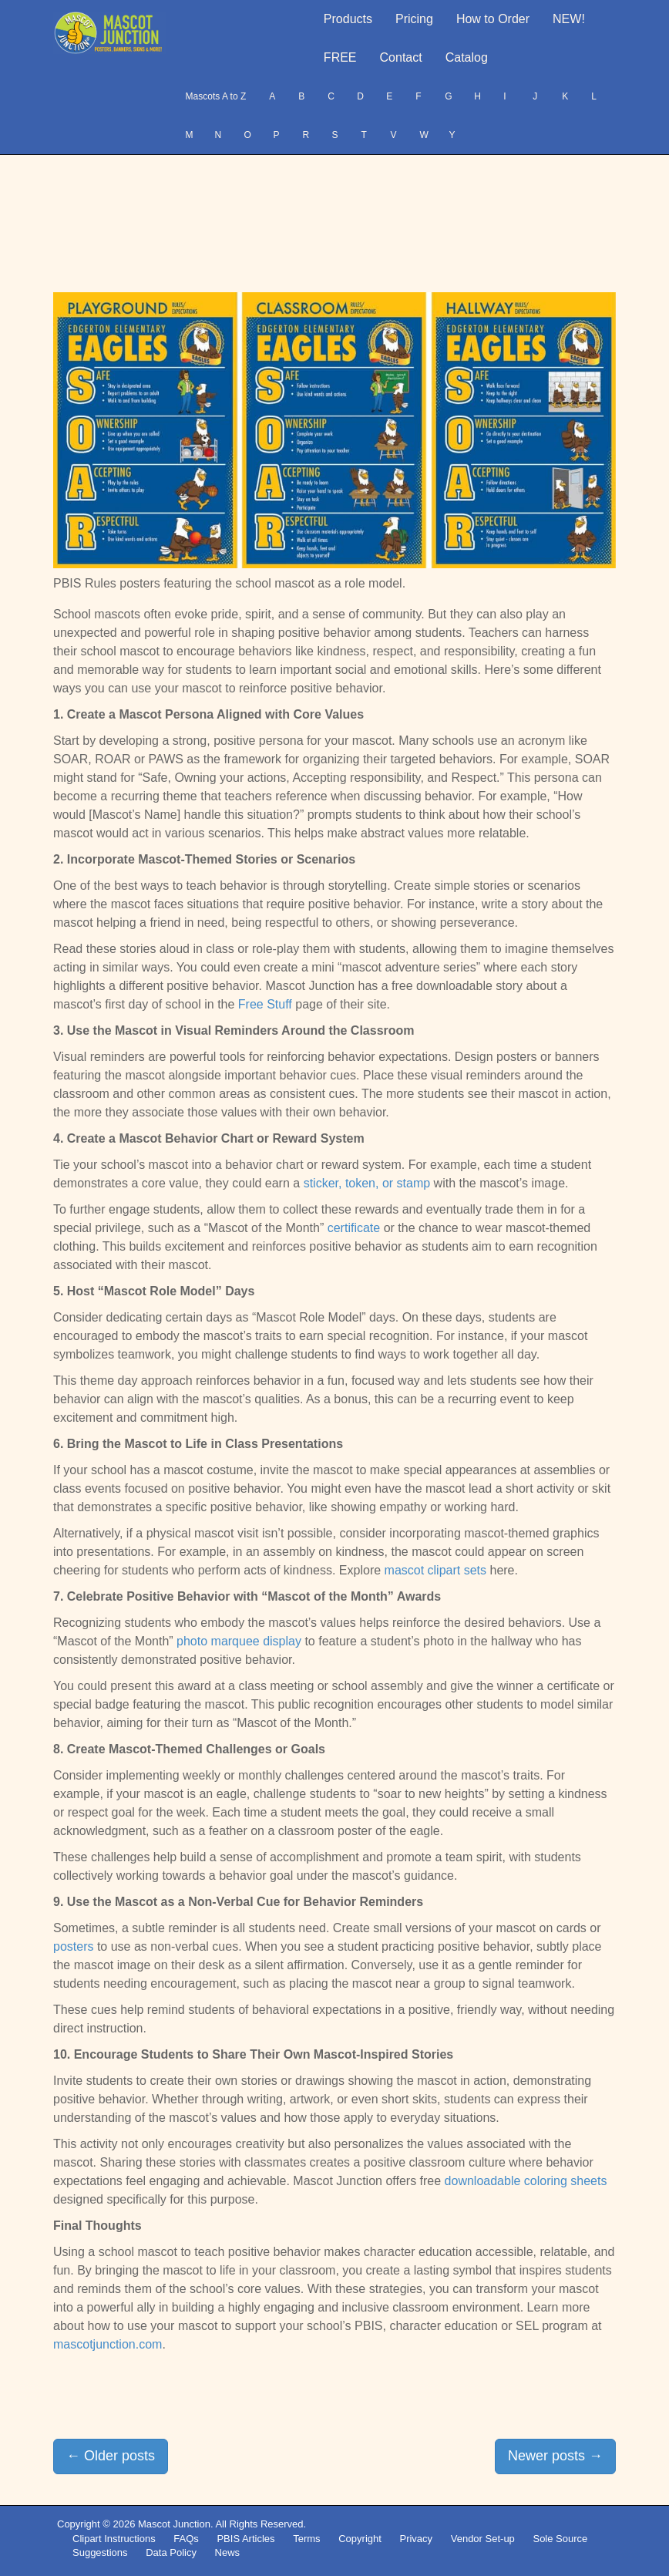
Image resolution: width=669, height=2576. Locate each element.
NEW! (569, 18)
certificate (354, 1227)
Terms (306, 2538)
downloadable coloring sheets (526, 2180)
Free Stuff (265, 1004)
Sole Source (560, 2538)
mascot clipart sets (435, 1570)
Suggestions (100, 2552)
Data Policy (171, 2552)
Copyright (360, 2538)
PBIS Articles (245, 2538)
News (227, 2552)
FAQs (186, 2538)
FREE (340, 57)
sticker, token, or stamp (367, 1183)
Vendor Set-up (483, 2538)
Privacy (415, 2538)
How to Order (492, 18)
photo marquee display (238, 1641)
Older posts (110, 2455)
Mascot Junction (174, 2524)
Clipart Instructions (114, 2538)
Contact (401, 57)
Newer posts (555, 2455)
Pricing (414, 18)
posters (73, 1946)
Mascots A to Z (216, 96)
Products (348, 18)
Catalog (466, 57)
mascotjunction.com (107, 2344)
